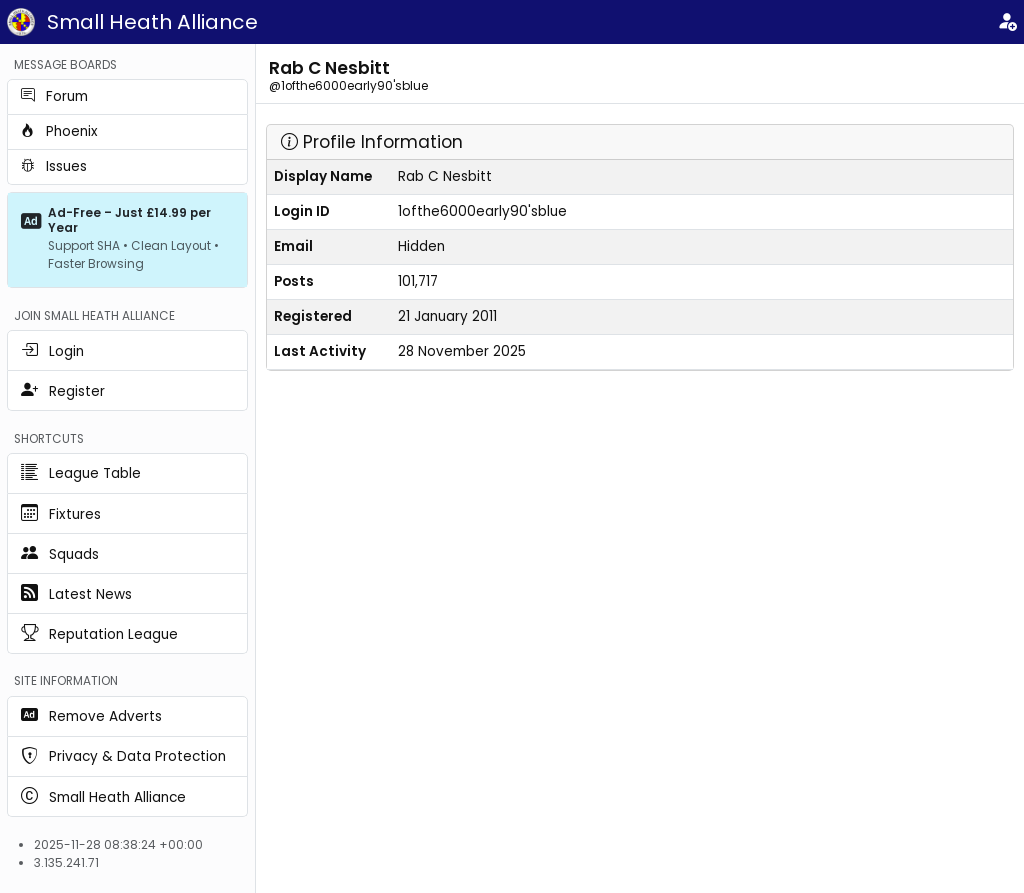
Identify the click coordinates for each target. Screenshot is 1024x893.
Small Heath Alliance (152, 22)
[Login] (1007, 22)
